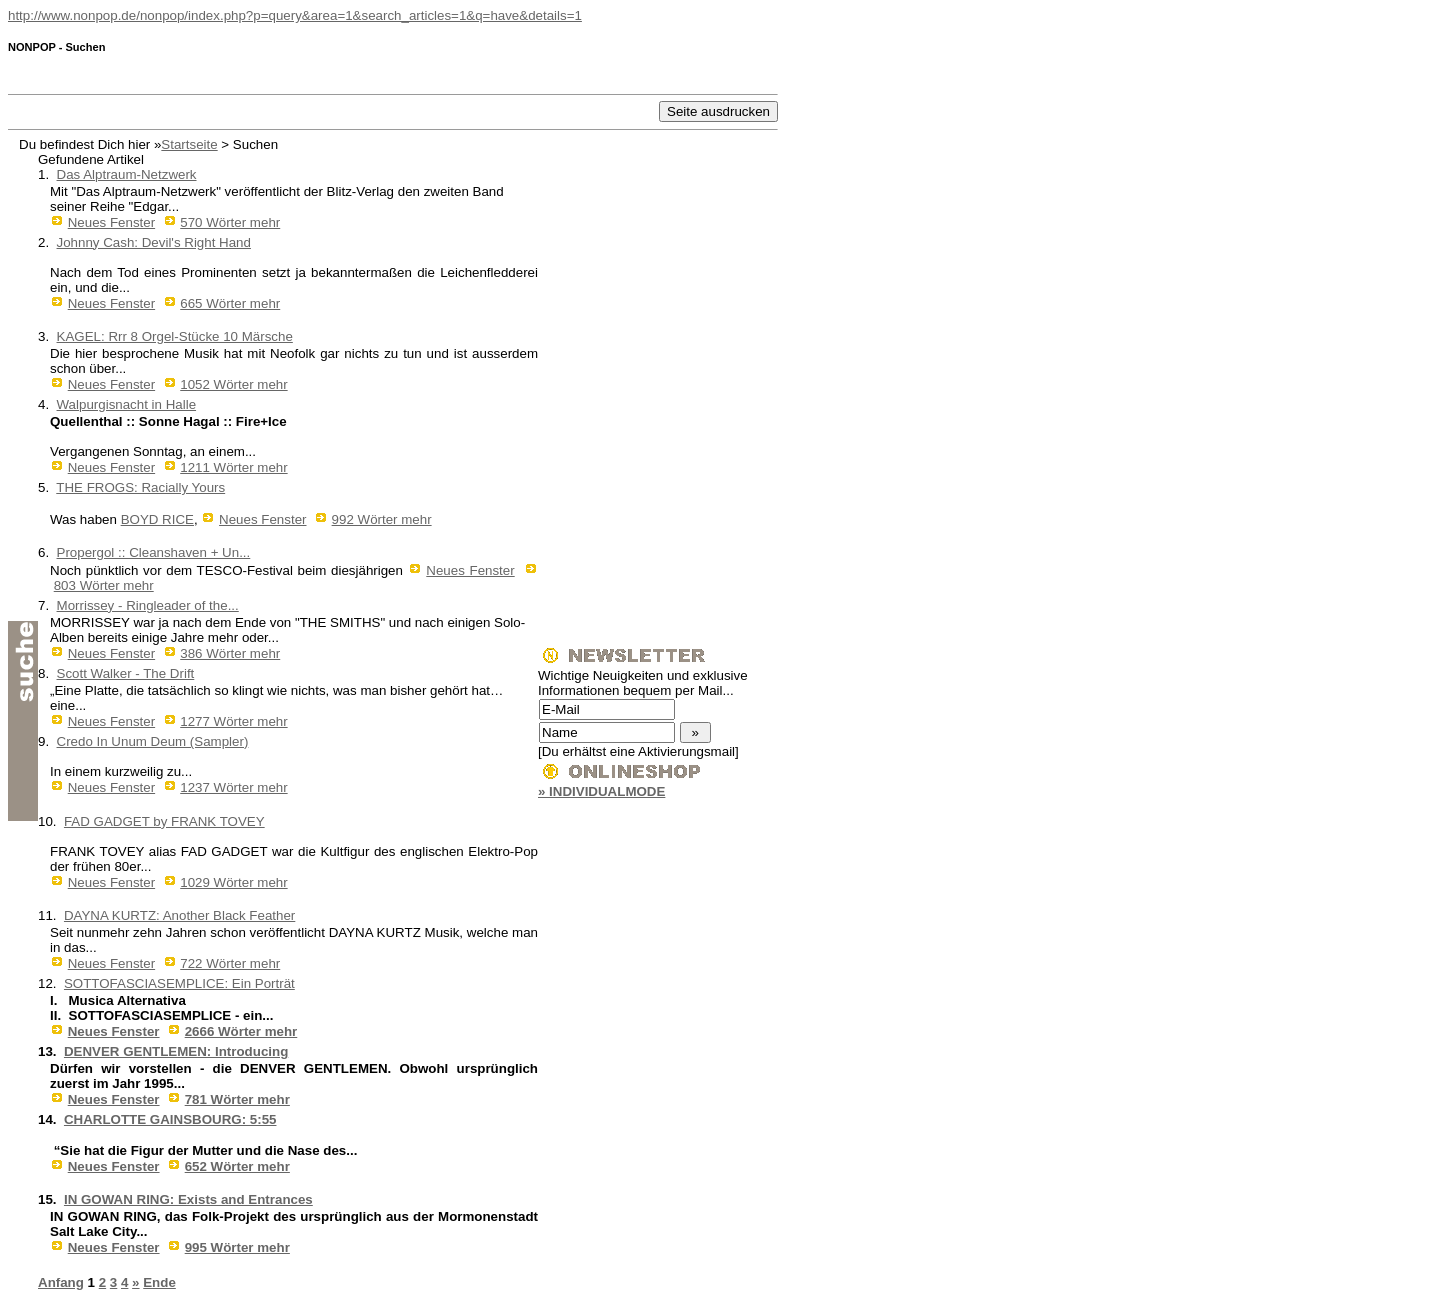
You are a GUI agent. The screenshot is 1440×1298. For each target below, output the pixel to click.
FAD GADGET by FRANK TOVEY (164, 821)
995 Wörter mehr (237, 1247)
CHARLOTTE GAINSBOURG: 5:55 (170, 1119)
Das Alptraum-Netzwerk (127, 174)
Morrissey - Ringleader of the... (148, 605)
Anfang (61, 1282)
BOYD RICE (157, 519)
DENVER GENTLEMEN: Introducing (176, 1051)
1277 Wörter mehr (233, 721)
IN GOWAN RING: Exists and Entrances (188, 1199)
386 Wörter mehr (230, 653)
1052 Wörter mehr (233, 384)
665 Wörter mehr (230, 303)
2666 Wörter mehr (241, 1031)
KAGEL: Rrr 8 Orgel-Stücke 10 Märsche (175, 336)
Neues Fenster (111, 222)
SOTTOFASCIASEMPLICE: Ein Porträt (179, 983)
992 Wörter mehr (382, 519)
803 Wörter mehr (104, 585)
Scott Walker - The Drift (126, 673)
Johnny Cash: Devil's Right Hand (154, 242)
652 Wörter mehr (237, 1166)
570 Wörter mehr (230, 222)
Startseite (189, 144)
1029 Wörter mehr (233, 882)
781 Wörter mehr (237, 1099)
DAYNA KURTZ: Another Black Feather (179, 915)
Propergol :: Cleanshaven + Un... (154, 552)
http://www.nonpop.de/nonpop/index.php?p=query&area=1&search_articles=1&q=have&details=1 (295, 15)
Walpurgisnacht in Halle (127, 404)
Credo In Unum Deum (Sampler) (153, 741)
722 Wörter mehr (230, 963)
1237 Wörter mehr (233, 787)
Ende (159, 1282)
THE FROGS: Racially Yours (140, 487)
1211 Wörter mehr (233, 467)
